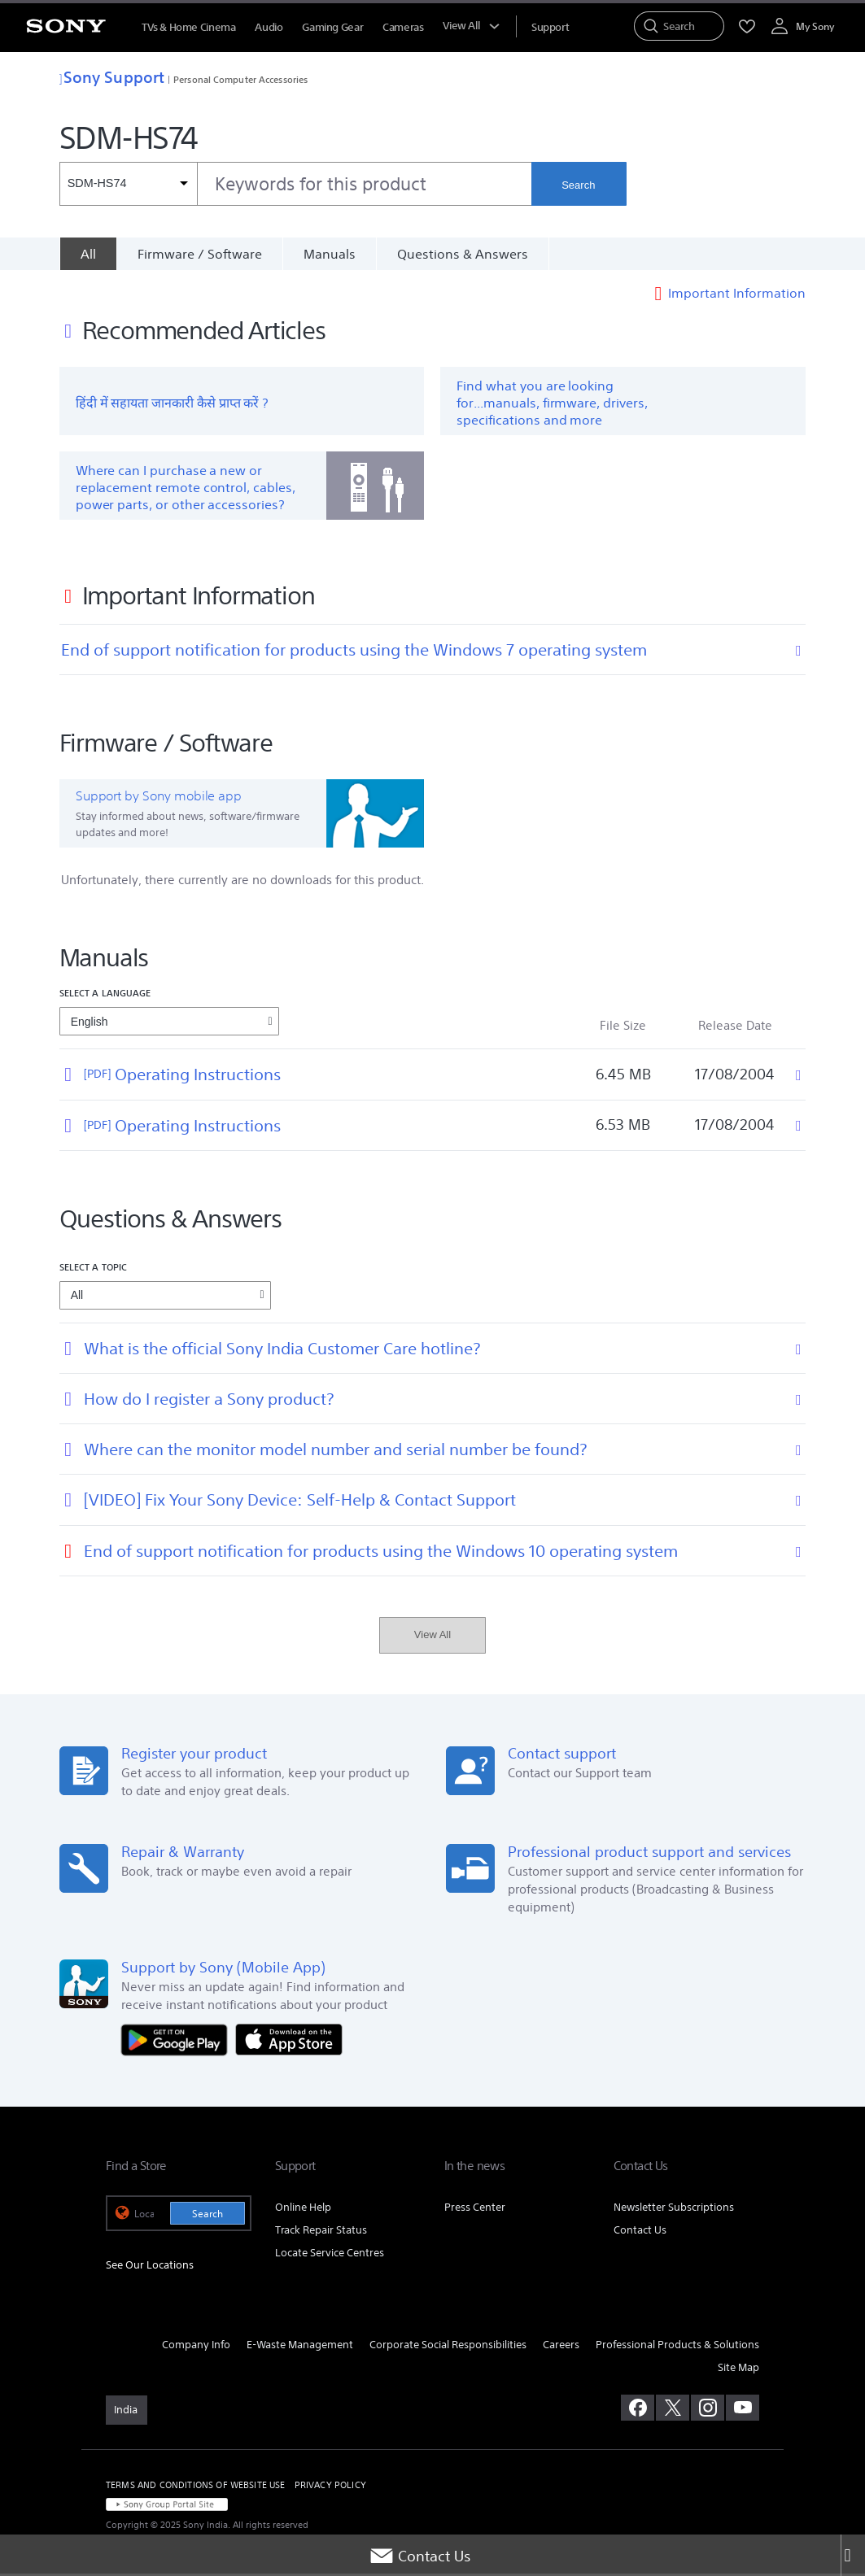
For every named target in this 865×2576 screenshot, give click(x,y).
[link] (126, 2412)
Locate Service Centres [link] (329, 2254)
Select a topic (93, 1268)
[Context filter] (128, 184)
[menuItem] (550, 27)
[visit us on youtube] (742, 2410)
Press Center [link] (474, 2209)
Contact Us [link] (640, 2231)
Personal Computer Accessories (240, 79)
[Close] (853, 2555)
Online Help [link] (303, 2209)
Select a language (105, 995)
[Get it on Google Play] (178, 2040)
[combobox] (295, 184)
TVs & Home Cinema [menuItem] (188, 27)
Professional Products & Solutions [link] (677, 2346)
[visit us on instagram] (707, 2410)
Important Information (737, 294)
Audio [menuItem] (268, 27)
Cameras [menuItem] (402, 27)
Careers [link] (561, 2346)
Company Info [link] (196, 2346)
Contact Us (419, 2555)
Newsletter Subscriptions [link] (674, 2209)
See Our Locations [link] (150, 2266)
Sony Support (111, 77)
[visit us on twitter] (672, 2410)
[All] (87, 254)
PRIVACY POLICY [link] (330, 2487)
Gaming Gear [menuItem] (332, 27)
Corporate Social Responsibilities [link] (447, 2346)
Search (578, 185)
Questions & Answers (462, 254)
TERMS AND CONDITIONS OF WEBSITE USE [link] (196, 2487)
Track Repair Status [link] (321, 2231)
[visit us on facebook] (637, 2410)
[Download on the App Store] (289, 2040)
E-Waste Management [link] (300, 2346)
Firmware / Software (200, 254)
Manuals (330, 254)
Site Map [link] (738, 2369)
